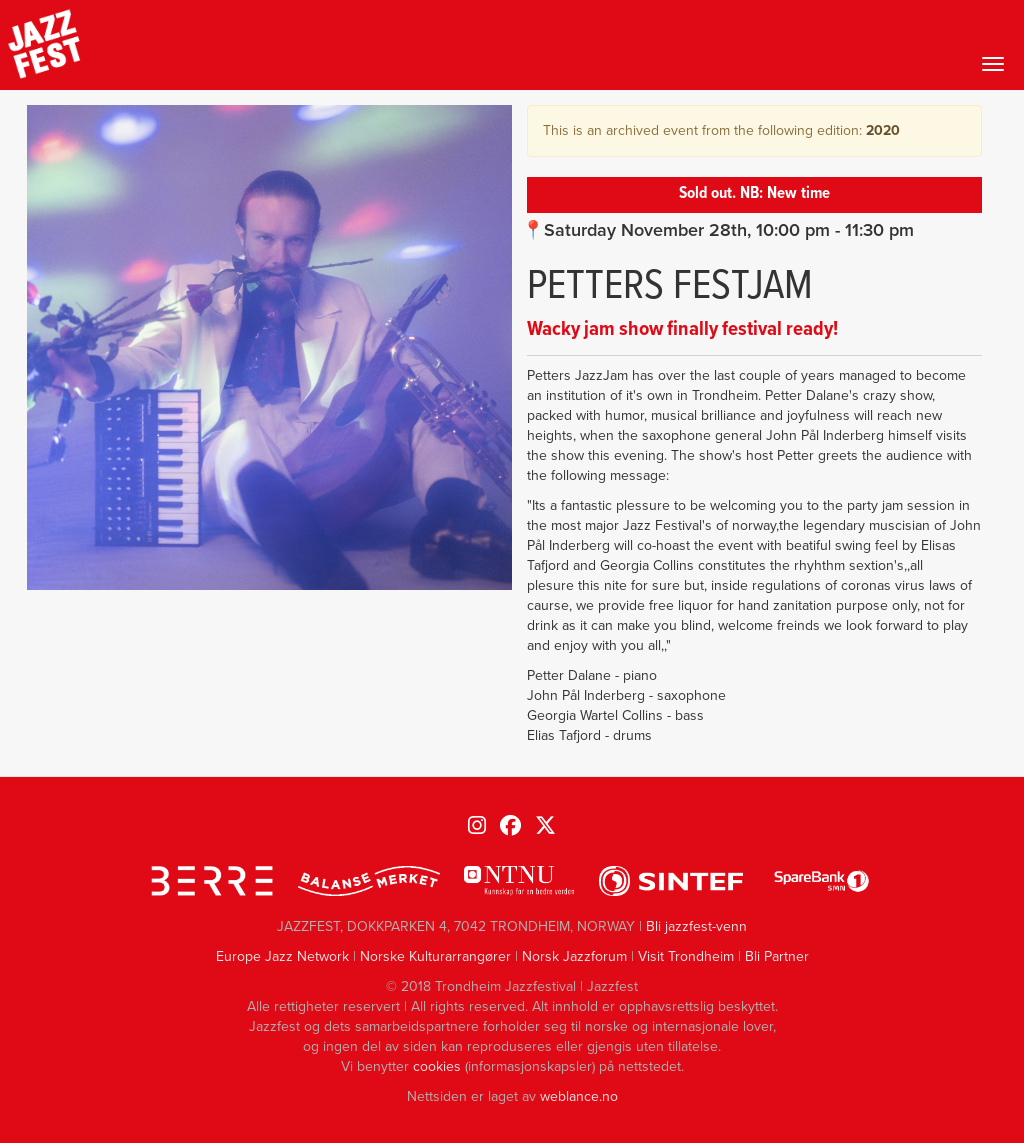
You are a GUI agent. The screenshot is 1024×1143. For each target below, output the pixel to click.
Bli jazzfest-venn (696, 926)
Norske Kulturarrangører (435, 956)
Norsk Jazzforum (574, 956)
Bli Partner (777, 956)
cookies (437, 1066)
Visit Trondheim (686, 956)
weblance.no (579, 1096)
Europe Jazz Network (282, 956)
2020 (883, 130)
